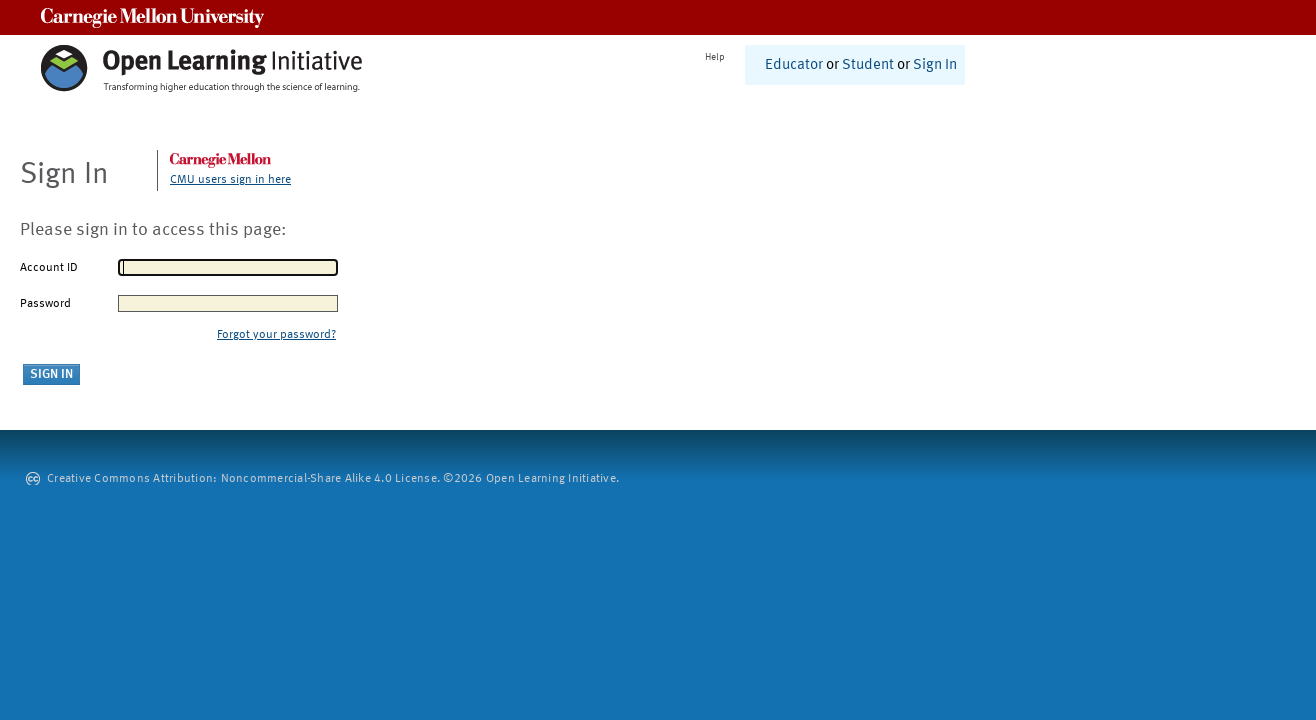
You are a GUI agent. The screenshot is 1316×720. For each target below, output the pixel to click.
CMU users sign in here (230, 180)
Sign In (935, 65)
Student (868, 65)
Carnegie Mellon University (152, 17)
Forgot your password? (276, 335)
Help (715, 57)
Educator (794, 65)
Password (45, 304)
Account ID (49, 268)
